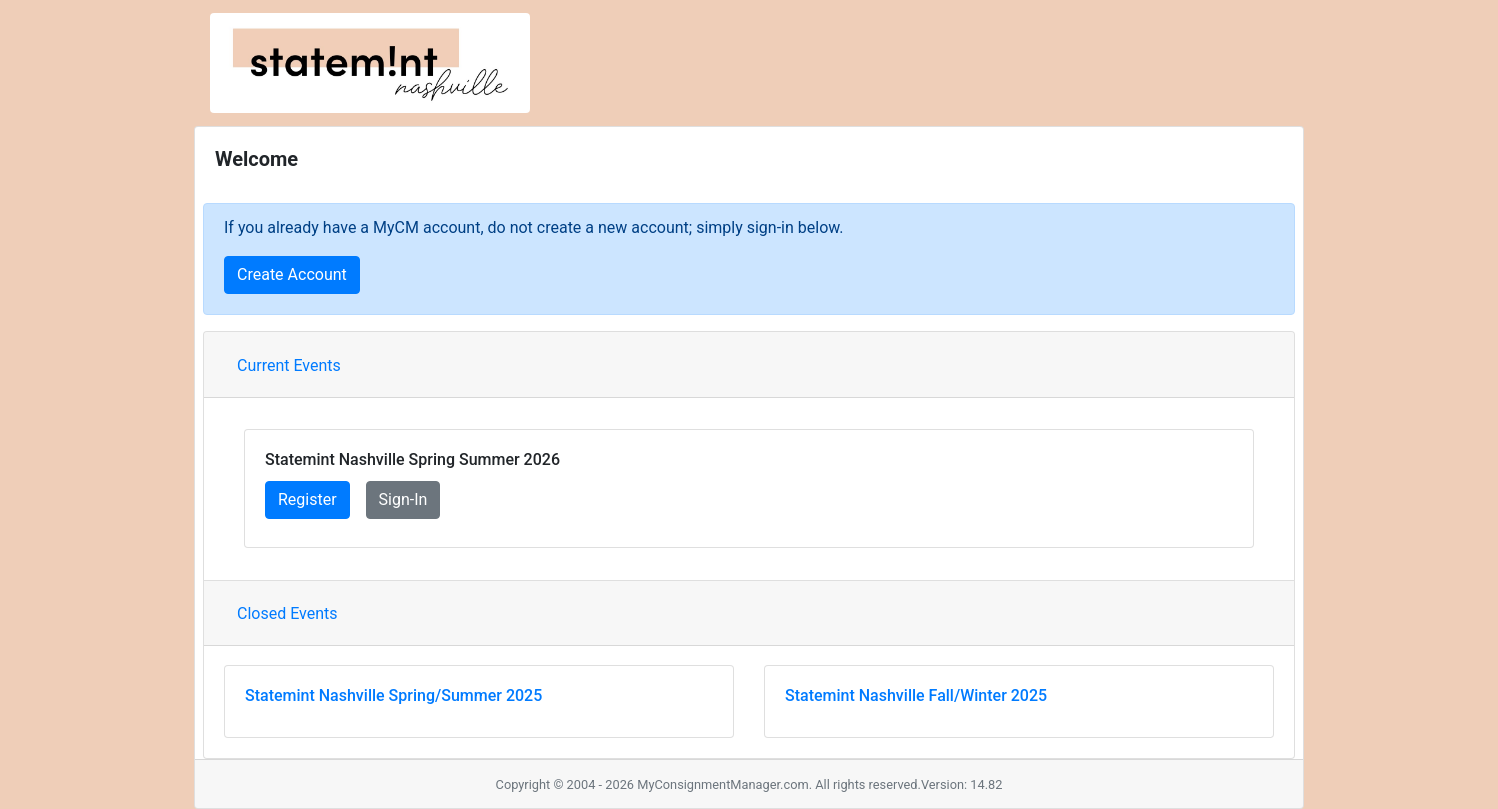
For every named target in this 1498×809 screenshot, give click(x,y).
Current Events (289, 365)
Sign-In (403, 499)
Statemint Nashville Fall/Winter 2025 (916, 695)
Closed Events (287, 613)
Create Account (292, 274)
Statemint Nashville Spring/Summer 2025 (393, 695)
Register (307, 499)
